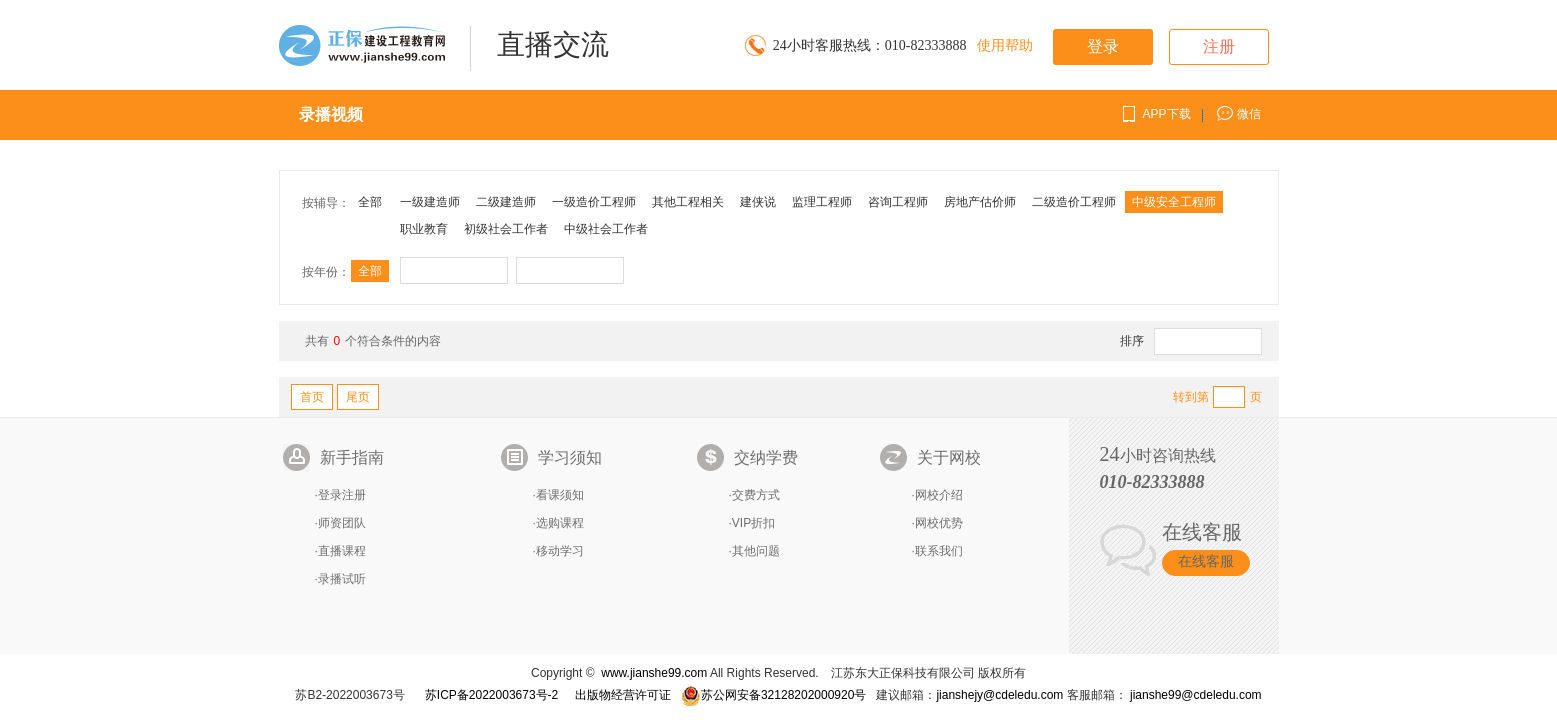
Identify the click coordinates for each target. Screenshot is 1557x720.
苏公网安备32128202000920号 (773, 695)
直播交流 (553, 44)
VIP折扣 (753, 523)
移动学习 (560, 551)
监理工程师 (822, 202)
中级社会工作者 (606, 229)
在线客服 (1206, 561)
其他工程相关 (688, 202)
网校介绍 (939, 495)
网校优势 (939, 523)
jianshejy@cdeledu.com (1001, 695)
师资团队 (342, 523)
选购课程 (560, 523)
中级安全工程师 (1174, 202)
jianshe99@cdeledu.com (1196, 695)
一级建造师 (430, 202)
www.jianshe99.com (654, 673)
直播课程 (342, 551)
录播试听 (342, 579)
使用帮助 (1005, 45)
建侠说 (758, 202)
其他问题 (756, 551)
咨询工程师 (898, 202)
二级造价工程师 (1074, 202)
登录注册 (342, 495)
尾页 (358, 397)
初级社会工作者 (506, 229)
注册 (1219, 46)
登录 (1103, 46)
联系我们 (939, 551)
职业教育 (424, 229)
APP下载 (1167, 114)
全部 (370, 202)
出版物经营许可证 (623, 695)
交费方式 (756, 495)
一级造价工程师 (594, 202)
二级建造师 (506, 202)
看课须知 (560, 495)
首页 (312, 397)
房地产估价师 (980, 202)
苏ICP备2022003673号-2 (491, 695)
